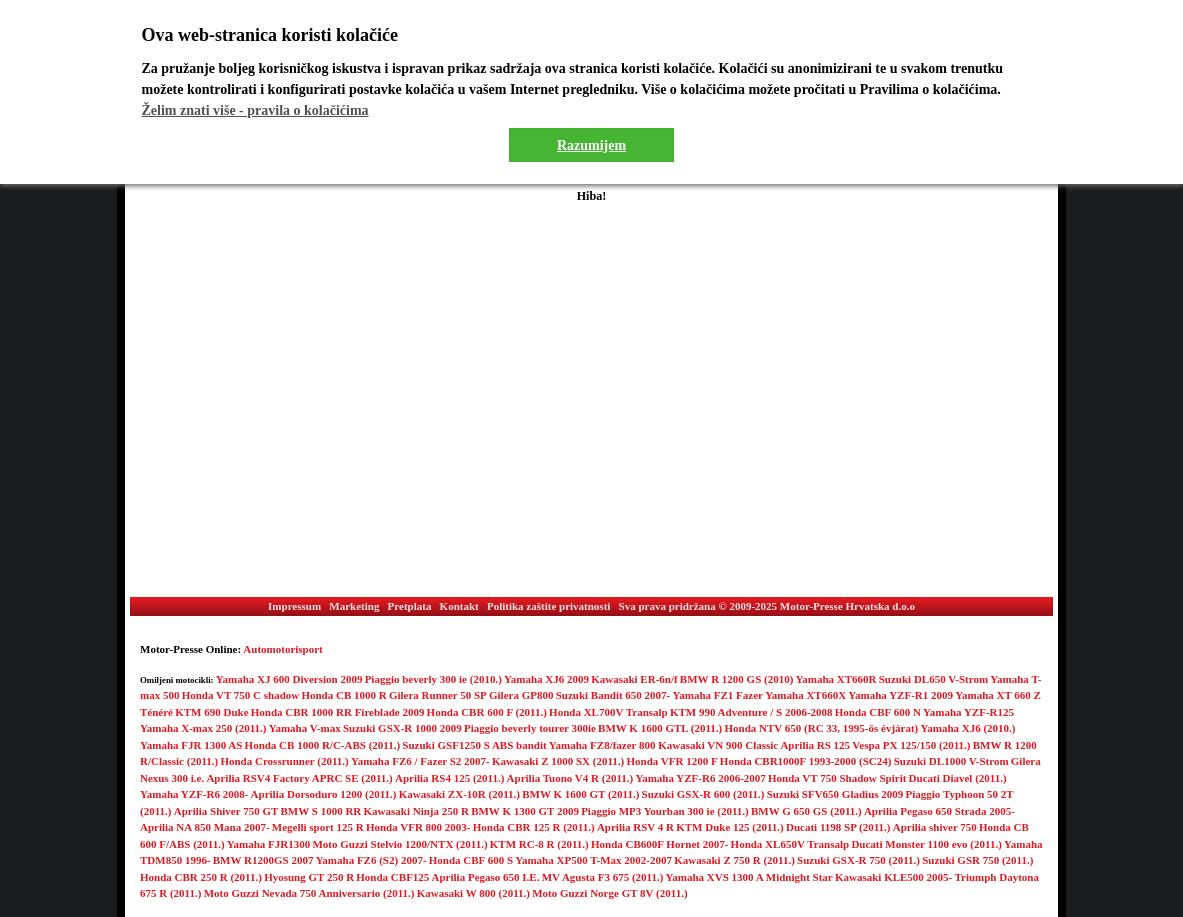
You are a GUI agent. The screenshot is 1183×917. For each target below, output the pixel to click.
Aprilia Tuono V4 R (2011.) (570, 778)
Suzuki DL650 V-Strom (933, 679)
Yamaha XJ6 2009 (546, 679)
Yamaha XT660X (805, 695)
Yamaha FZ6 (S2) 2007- (371, 860)
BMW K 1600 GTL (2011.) (660, 728)
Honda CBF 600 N (878, 712)
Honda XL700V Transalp (608, 712)
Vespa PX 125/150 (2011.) (911, 745)
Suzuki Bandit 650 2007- (613, 695)
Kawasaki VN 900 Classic (718, 745)
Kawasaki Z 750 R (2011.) (734, 860)
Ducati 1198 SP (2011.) (838, 827)
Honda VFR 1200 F (671, 761)
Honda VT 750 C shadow (241, 695)
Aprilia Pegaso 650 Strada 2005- (939, 811)
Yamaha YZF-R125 (968, 712)
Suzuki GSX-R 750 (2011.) (858, 860)
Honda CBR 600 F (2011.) (487, 712)
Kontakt (459, 606)
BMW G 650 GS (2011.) (806, 811)
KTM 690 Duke (211, 712)
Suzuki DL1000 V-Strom (951, 761)
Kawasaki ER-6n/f (634, 679)
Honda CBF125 (392, 877)
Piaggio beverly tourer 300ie (530, 728)
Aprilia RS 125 (815, 745)
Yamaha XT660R (836, 679)
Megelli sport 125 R (318, 827)
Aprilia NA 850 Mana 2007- (205, 827)
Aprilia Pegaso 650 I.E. (486, 877)
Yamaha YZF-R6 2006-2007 (700, 778)
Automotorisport (282, 649)
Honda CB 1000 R (343, 695)
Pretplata (410, 606)
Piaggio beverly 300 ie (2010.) (433, 679)
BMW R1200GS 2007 (263, 860)
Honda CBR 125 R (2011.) (534, 827)
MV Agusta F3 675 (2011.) (603, 877)
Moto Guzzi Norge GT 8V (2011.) (609, 893)
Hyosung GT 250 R (309, 877)
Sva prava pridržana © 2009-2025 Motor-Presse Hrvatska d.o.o (767, 606)
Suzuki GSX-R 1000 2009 (402, 728)
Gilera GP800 (521, 695)
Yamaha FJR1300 (268, 844)
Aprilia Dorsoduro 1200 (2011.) (324, 794)
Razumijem (591, 145)
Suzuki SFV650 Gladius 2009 (835, 794)
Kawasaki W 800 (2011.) (473, 893)
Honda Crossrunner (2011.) (284, 761)
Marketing (354, 606)
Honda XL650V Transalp (790, 844)
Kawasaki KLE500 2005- (893, 877)
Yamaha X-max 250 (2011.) (203, 728)
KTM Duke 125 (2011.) (730, 827)
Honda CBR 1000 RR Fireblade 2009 (338, 712)
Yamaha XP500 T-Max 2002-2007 (593, 860)
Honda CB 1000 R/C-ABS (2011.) (323, 745)
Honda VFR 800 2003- (418, 827)
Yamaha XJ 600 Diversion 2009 (289, 679)
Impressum (294, 606)
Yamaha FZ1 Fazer (718, 695)
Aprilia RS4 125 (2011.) (449, 778)
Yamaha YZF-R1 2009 (900, 695)
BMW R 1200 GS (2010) (736, 679)
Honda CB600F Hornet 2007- (659, 844)
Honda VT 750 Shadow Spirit (837, 778)
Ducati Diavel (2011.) (958, 778)
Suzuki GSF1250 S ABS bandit (474, 745)
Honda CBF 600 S (471, 860)
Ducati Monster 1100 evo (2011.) (926, 844)
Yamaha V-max (305, 728)
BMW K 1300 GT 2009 (525, 811)
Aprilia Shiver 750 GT (226, 811)
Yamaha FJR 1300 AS (191, 745)
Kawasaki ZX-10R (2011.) (459, 794)
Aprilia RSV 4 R (635, 827)
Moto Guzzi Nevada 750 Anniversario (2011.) (309, 893)
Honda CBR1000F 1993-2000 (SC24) (806, 761)
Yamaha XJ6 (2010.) (968, 728)
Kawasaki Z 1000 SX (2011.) (558, 761)
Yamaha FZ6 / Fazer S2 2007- (420, 761)
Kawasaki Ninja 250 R (416, 811)
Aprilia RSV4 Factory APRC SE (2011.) (299, 778)
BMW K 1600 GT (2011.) (580, 794)
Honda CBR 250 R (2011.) (201, 877)
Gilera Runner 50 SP (438, 695)
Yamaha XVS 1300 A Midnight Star (749, 877)
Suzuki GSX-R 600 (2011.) (703, 794)
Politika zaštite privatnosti (548, 606)
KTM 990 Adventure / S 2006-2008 (751, 712)
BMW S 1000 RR (321, 811)
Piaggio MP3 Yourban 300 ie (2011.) (665, 811)
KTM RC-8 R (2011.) (539, 844)
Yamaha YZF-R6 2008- (194, 794)
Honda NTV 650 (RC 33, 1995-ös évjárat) (821, 728)
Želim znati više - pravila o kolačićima (255, 110)
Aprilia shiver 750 (935, 827)
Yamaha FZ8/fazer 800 (603, 745)
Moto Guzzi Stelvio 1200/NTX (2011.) (399, 844)
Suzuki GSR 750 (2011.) (977, 860)
